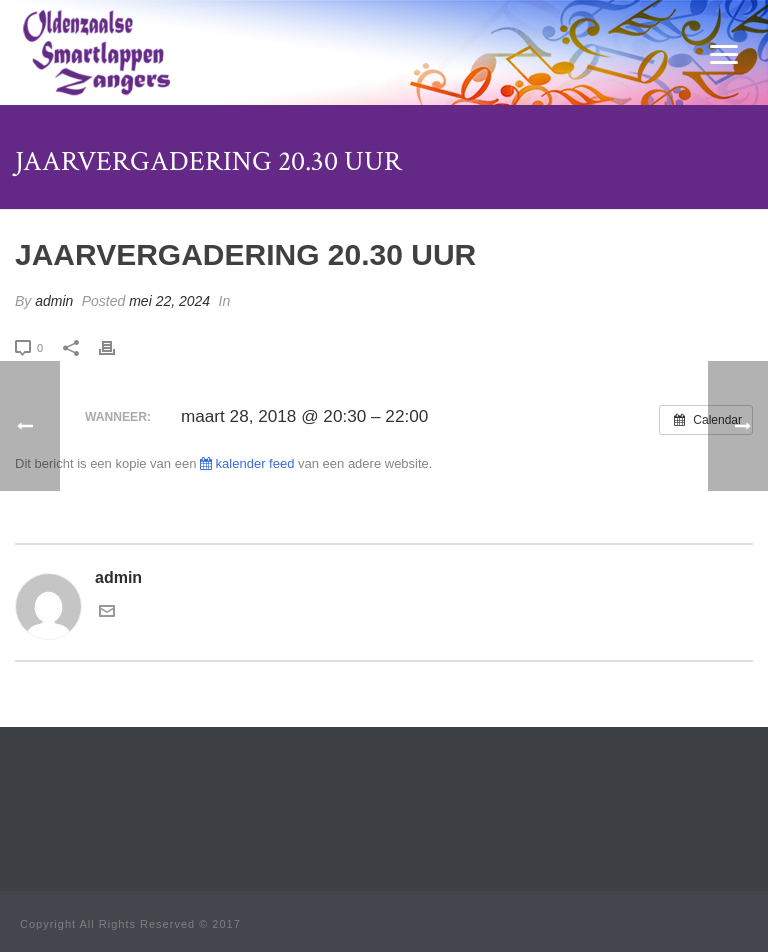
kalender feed (247, 463)
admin (54, 301)
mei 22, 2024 (169, 301)
